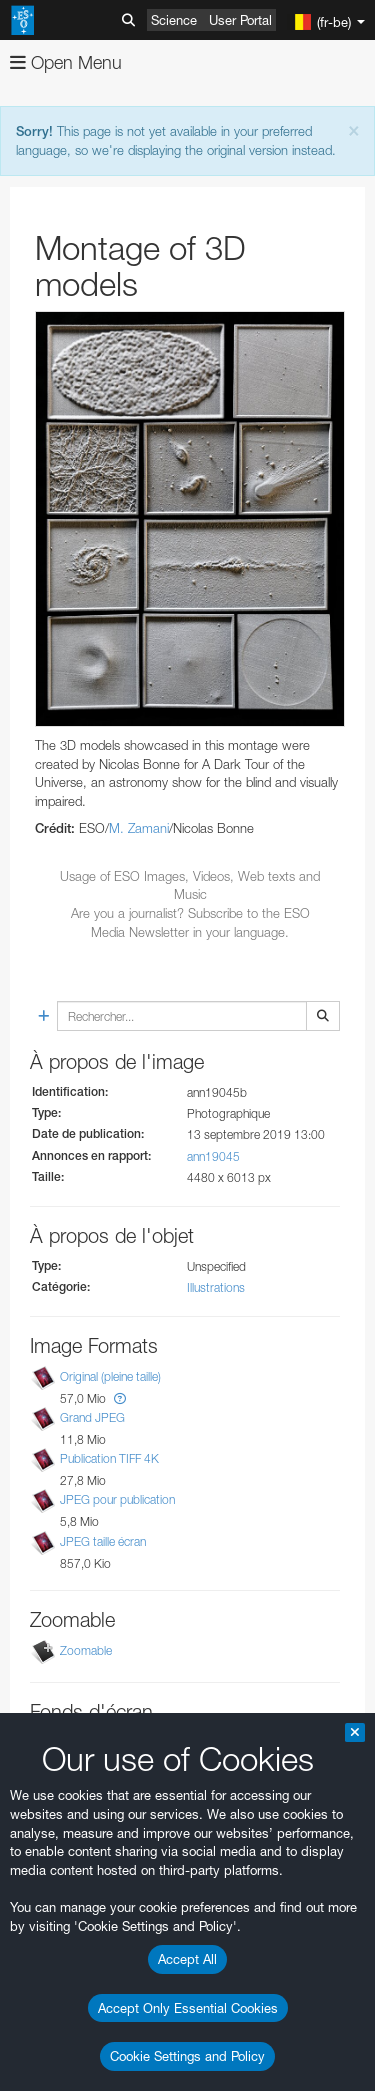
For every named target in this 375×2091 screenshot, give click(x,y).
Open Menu (66, 62)
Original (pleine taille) (110, 1376)
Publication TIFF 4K (109, 1458)
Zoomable (86, 1650)
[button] (120, 1398)
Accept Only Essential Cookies (188, 2008)
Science (174, 20)
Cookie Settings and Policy (187, 2056)
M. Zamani (139, 828)
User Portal (240, 20)
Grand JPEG (92, 1417)
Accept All (187, 1959)
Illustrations (216, 1287)
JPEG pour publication (117, 1500)
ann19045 (213, 1156)
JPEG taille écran (103, 1541)
